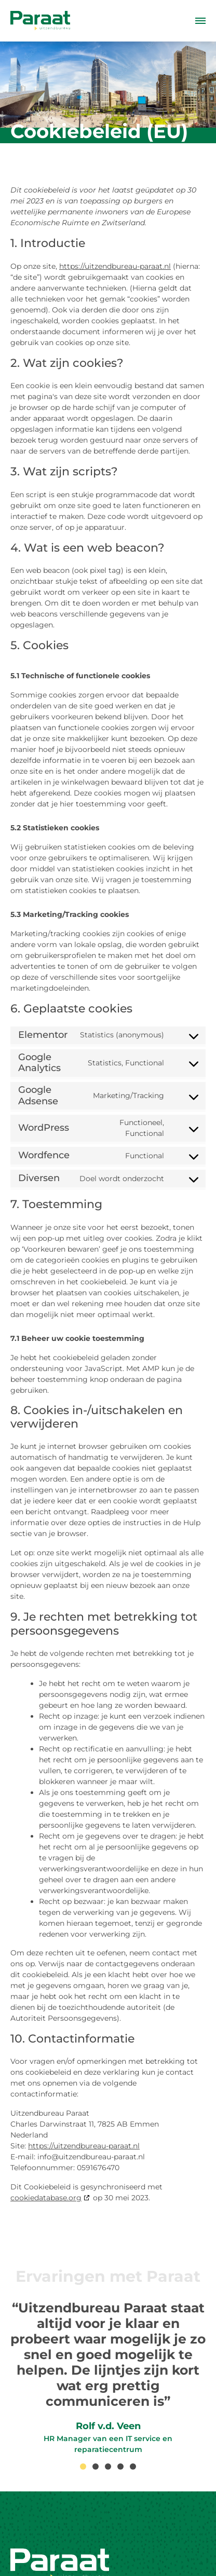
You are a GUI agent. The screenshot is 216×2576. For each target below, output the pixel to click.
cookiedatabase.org (46, 2197)
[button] (83, 2466)
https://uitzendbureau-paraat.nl (115, 266)
